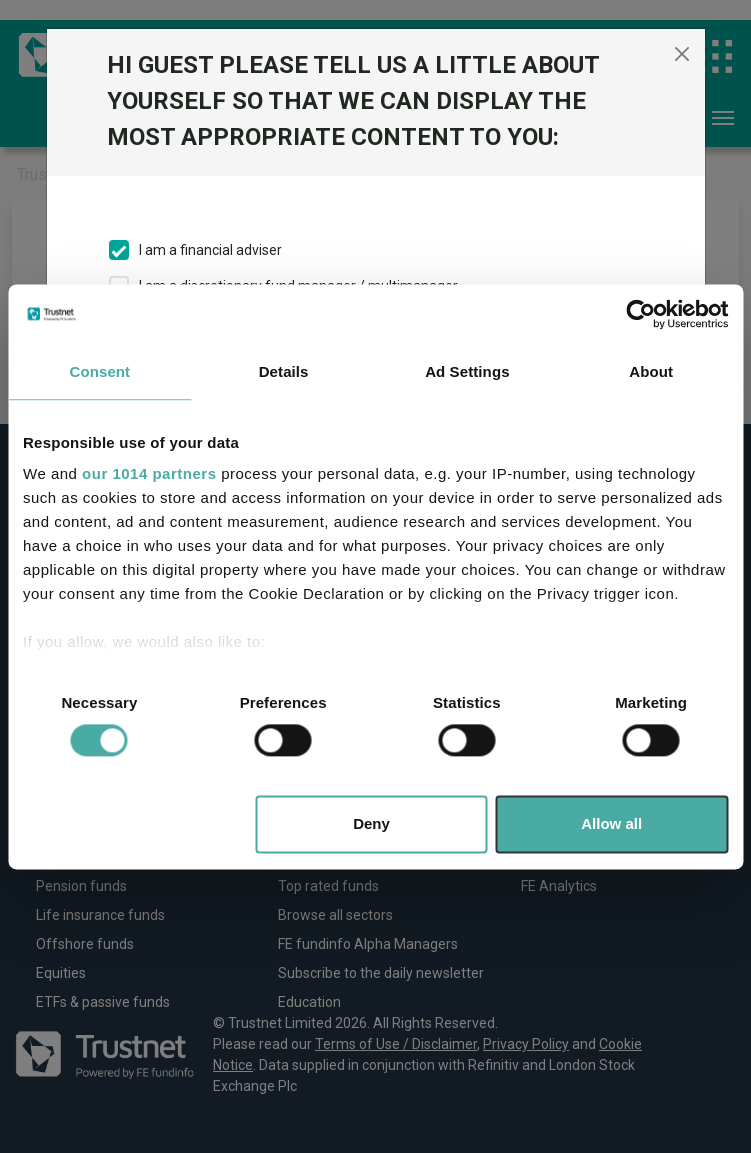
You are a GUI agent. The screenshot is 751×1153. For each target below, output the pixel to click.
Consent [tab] (100, 371)
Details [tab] (284, 371)
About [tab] (651, 371)
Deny (371, 823)
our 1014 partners (149, 473)
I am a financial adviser (210, 250)
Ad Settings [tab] (467, 371)
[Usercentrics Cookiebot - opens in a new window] (640, 314)
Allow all (611, 823)
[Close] (682, 54)
